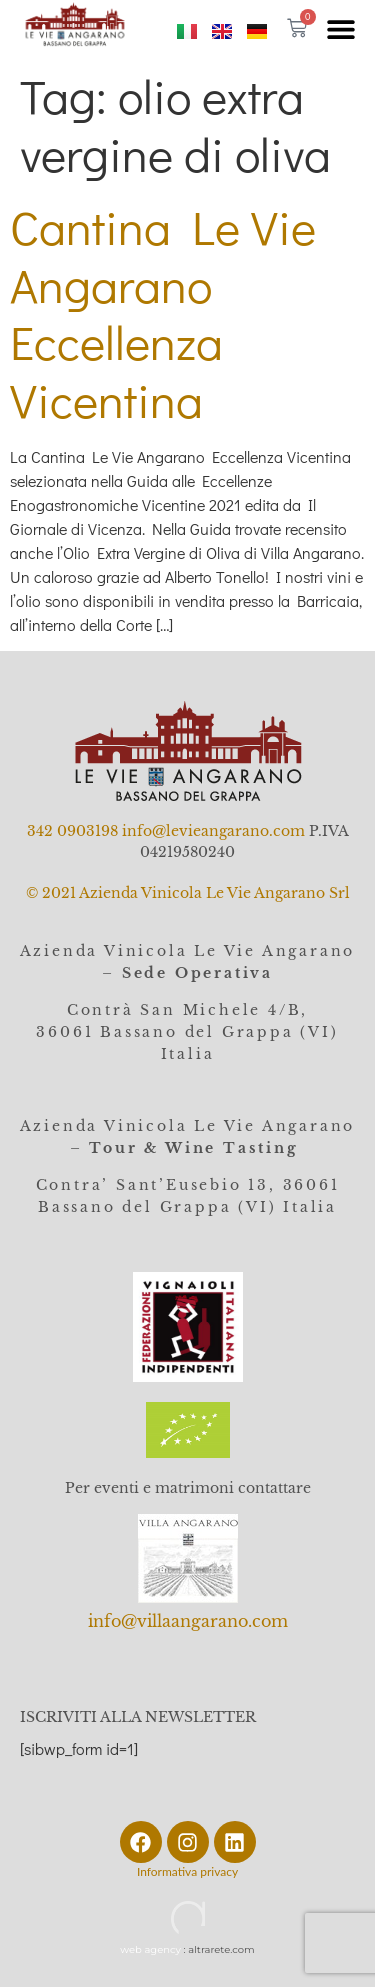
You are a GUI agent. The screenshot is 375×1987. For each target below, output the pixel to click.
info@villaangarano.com (188, 1621)
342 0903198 (72, 831)
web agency (150, 1949)
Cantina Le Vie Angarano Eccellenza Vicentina (163, 313)
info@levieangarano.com (213, 831)
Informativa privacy (187, 1871)
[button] (340, 28)
